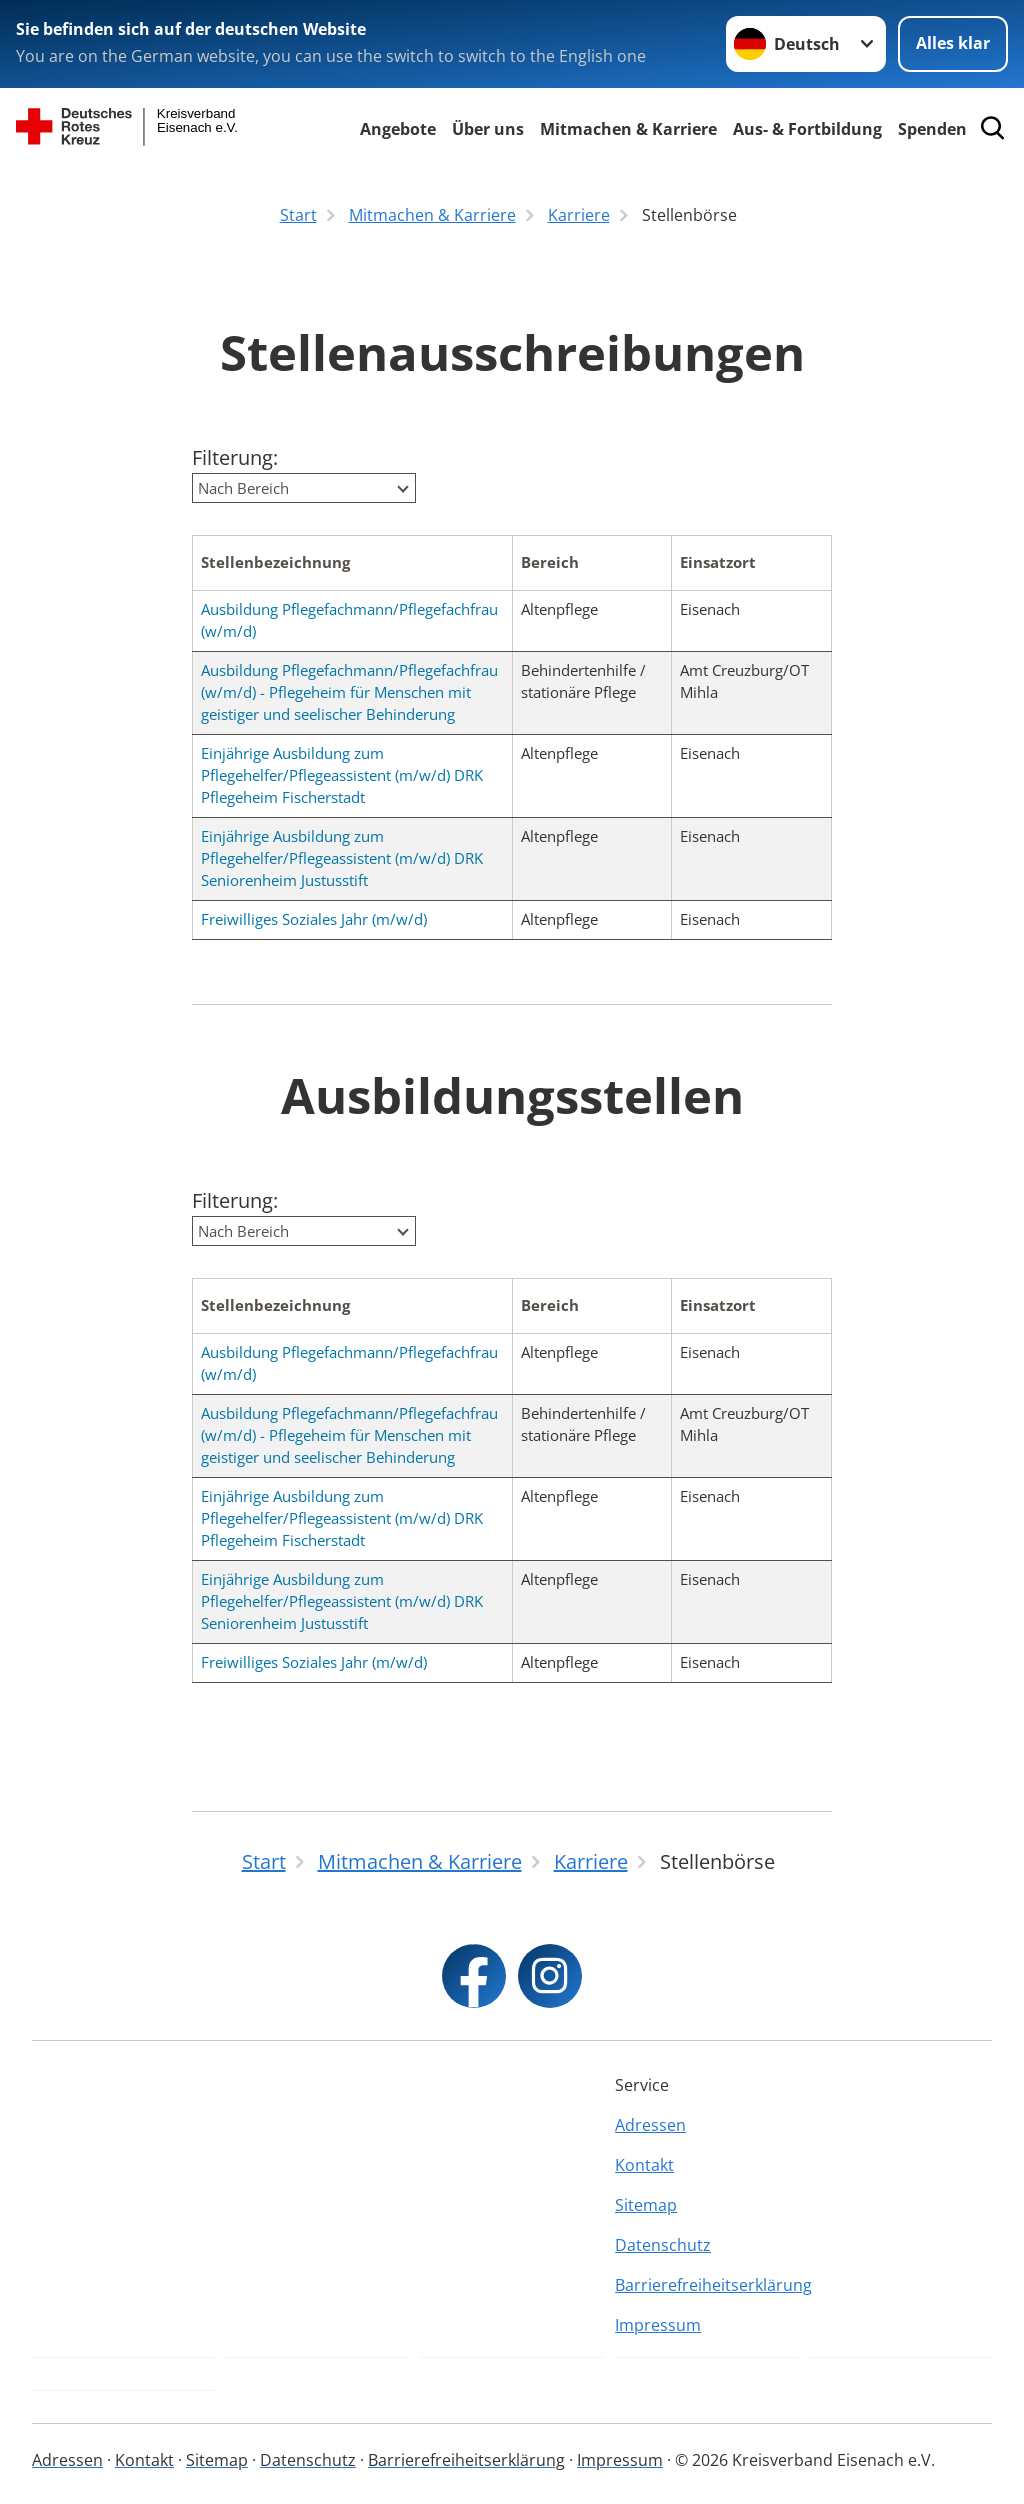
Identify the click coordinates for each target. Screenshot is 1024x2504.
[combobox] (304, 488)
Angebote (398, 129)
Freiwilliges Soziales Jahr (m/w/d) (314, 919)
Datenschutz (663, 2245)
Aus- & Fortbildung (807, 129)
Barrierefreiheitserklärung (706, 2285)
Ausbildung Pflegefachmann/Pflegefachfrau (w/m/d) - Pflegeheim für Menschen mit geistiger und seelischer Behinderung (349, 692)
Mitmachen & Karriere (628, 129)
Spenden (932, 129)
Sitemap (646, 2205)
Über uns (488, 129)
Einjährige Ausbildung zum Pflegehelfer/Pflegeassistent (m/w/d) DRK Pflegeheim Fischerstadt (342, 775)
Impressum (658, 2325)
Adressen (650, 2125)
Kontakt (644, 2165)
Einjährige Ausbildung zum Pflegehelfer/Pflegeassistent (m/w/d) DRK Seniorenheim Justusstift (342, 858)
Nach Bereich (243, 488)
